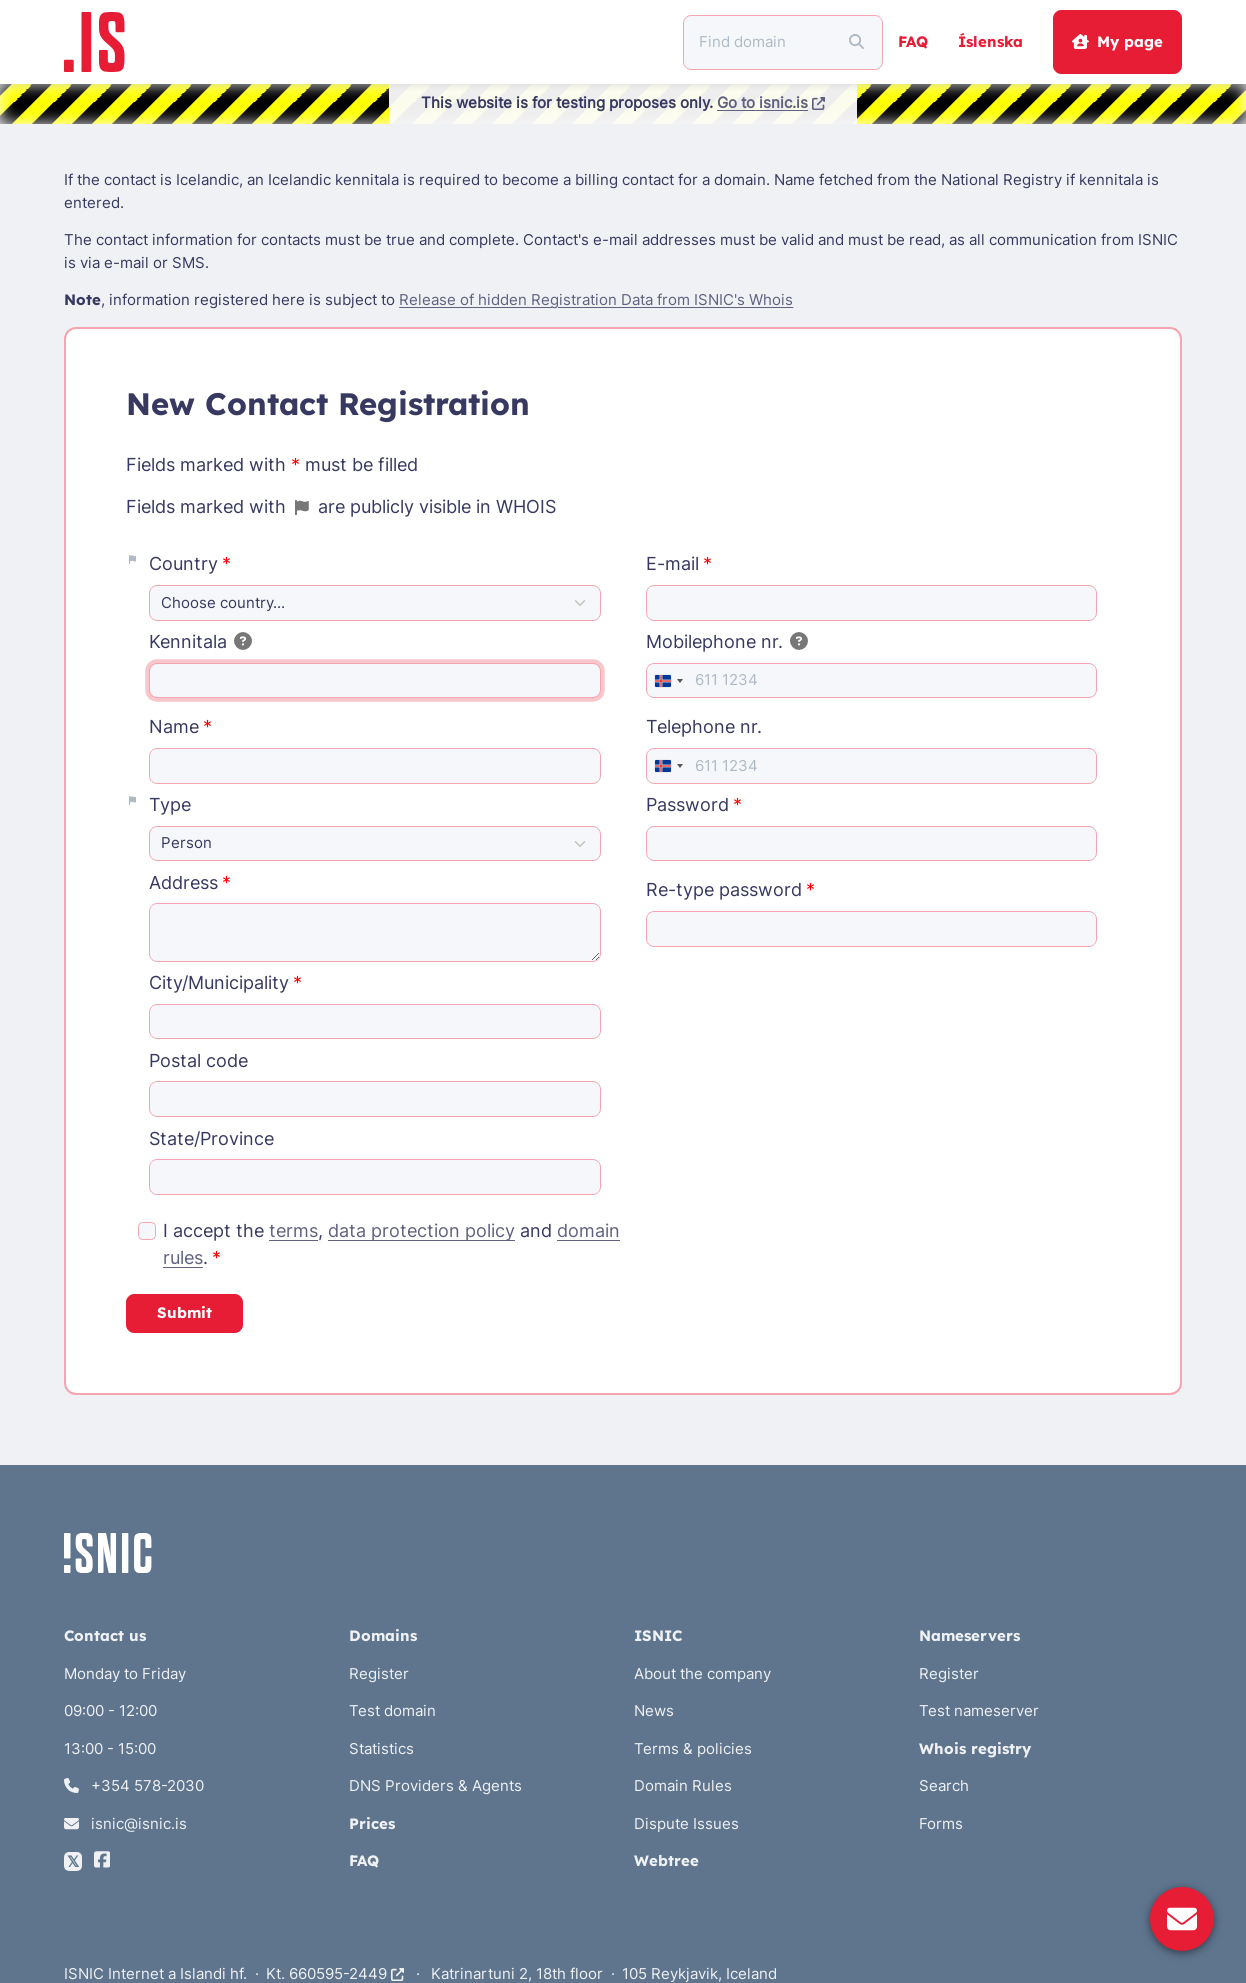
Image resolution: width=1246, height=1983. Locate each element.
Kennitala (201, 641)
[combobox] (668, 681)
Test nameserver (979, 1710)
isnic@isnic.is (125, 1823)
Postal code (198, 1060)
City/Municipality (219, 982)
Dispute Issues (686, 1823)
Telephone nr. (704, 726)
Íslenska (990, 41)
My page (1117, 41)
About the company (702, 1673)
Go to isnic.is (771, 102)
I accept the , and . (391, 1244)
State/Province (211, 1138)
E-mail (672, 563)
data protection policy (421, 1230)
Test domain (392, 1710)
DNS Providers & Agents (435, 1785)
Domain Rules (683, 1785)
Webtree (666, 1860)
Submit (184, 1312)
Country (183, 563)
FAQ (913, 41)
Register (379, 1673)
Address (183, 882)
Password (687, 804)
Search (944, 1785)
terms (293, 1230)
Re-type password (724, 889)
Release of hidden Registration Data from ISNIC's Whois (596, 299)
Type (170, 804)
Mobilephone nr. (727, 641)
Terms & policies (693, 1748)
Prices (372, 1823)
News (654, 1710)
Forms (941, 1823)
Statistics (381, 1748)
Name (174, 726)
